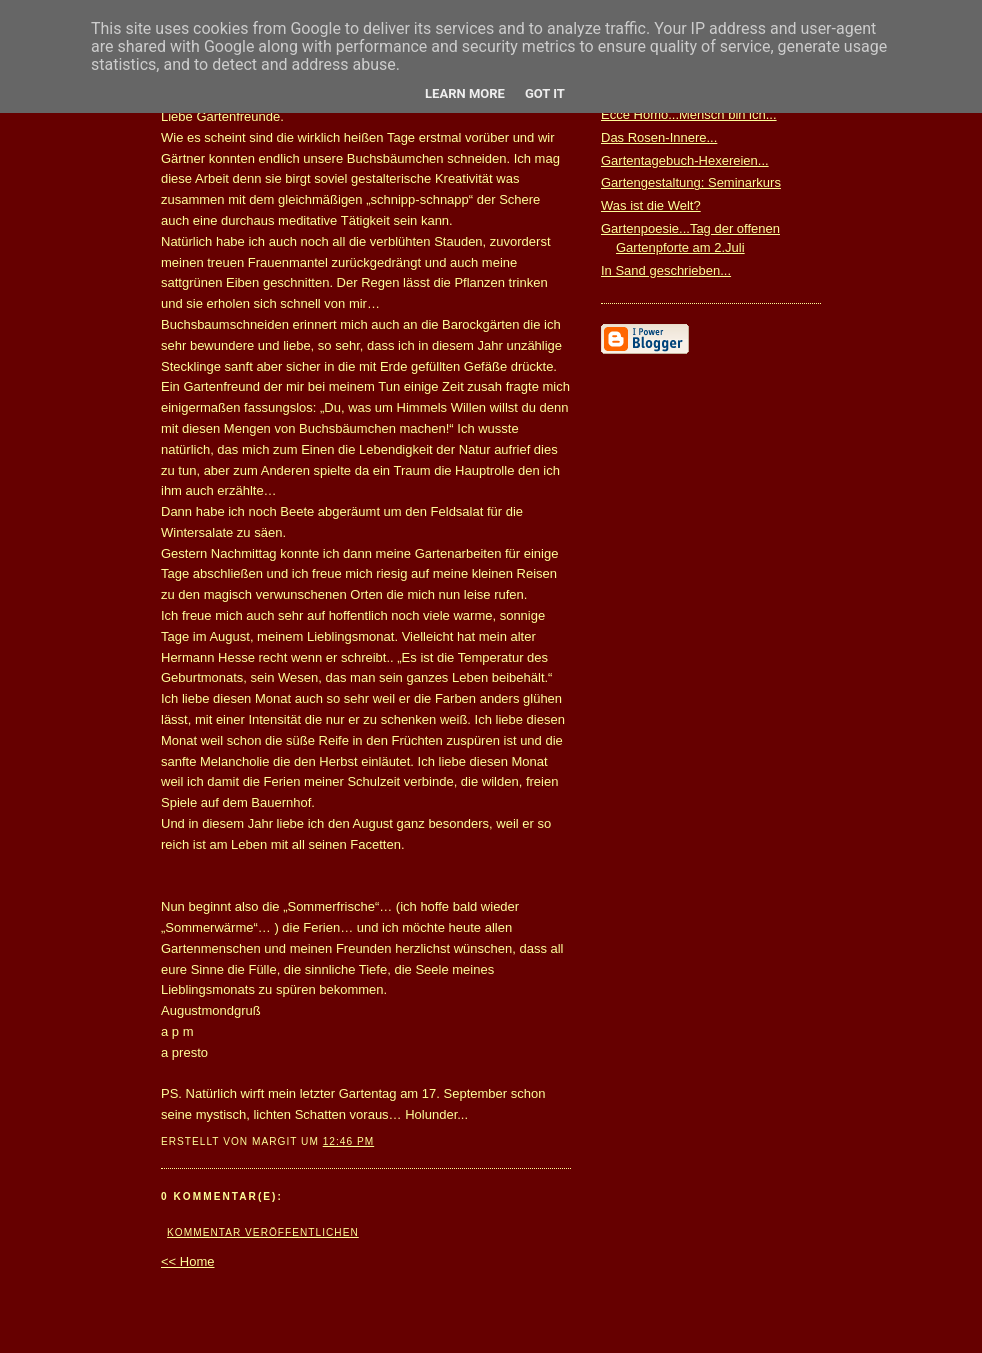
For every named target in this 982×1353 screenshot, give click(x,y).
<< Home (187, 1261)
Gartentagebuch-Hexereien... (685, 160)
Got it (545, 93)
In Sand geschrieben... (666, 270)
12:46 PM (348, 1141)
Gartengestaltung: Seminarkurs (691, 182)
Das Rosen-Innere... (659, 137)
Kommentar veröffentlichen (263, 1232)
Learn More (465, 93)
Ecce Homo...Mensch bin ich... (689, 114)
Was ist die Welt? (651, 205)
